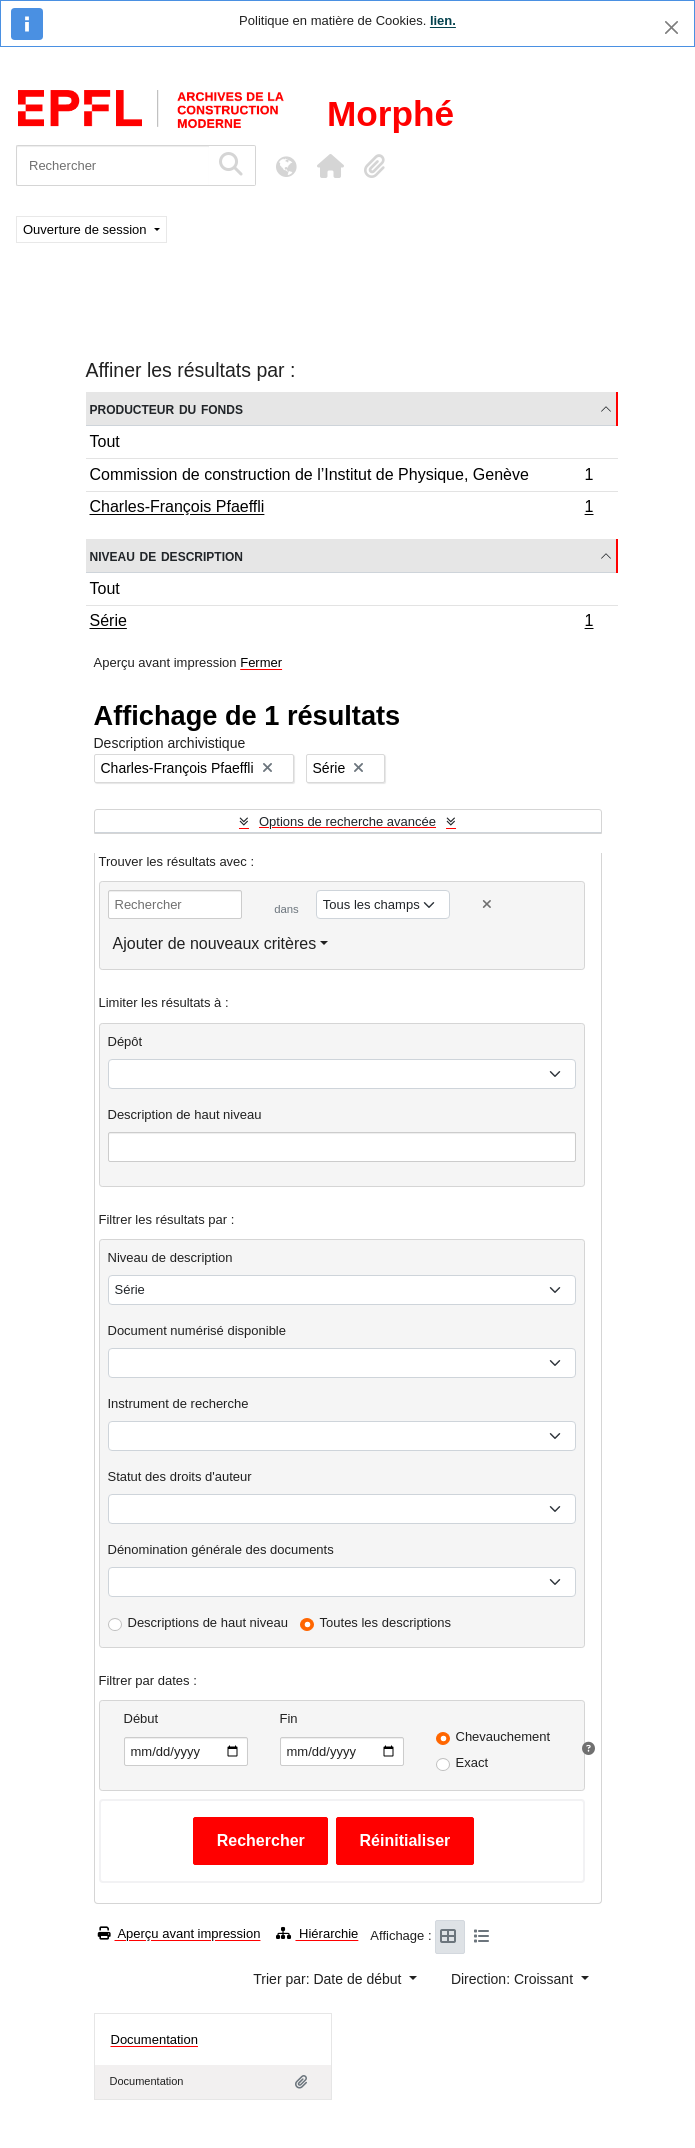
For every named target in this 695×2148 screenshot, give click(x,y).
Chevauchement (503, 1736)
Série (341, 623)
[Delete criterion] (487, 904)
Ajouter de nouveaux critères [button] (215, 943)
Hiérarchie (317, 1933)
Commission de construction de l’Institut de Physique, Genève (341, 477)
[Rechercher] (112, 165)
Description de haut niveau (185, 1114)
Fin (289, 1718)
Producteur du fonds (166, 408)
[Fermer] (671, 27)
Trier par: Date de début (329, 1979)
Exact (472, 1762)
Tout (105, 441)
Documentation (154, 2039)
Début (141, 1718)
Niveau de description (166, 555)
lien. (443, 20)
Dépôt (125, 1041)
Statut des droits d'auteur (180, 1476)
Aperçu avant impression (179, 1933)
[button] (330, 166)
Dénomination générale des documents (221, 1549)
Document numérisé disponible (197, 1330)
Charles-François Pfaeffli (341, 509)
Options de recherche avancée (347, 821)
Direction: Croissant (514, 1979)
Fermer (261, 662)
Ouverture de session (86, 229)
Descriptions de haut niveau (208, 1622)
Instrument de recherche (178, 1403)
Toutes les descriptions (386, 1622)
